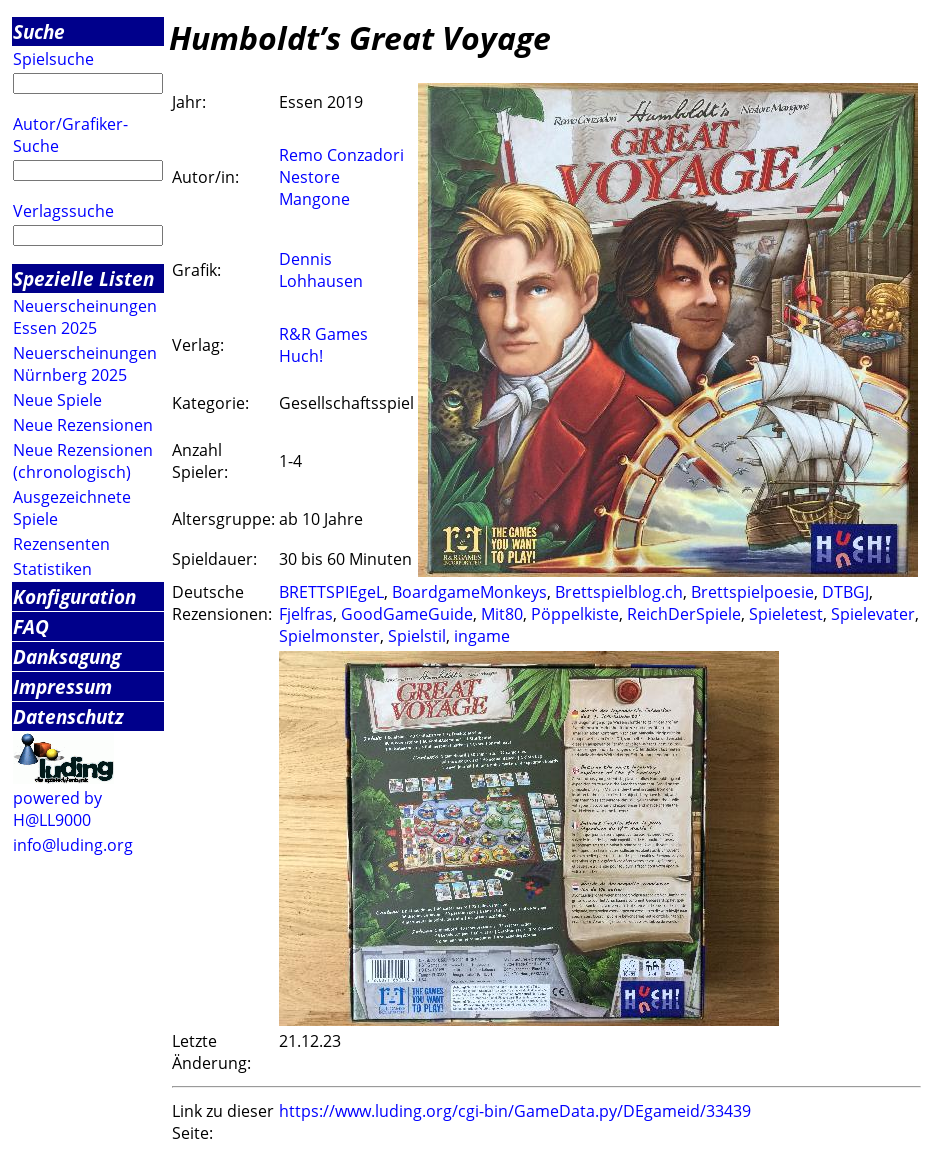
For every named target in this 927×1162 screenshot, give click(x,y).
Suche (39, 31)
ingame (482, 636)
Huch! (301, 356)
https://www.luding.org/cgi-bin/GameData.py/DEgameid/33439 (515, 1111)
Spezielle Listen (83, 278)
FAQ (31, 626)
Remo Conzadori (341, 155)
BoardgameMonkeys (469, 592)
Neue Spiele (57, 400)
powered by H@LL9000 (57, 809)
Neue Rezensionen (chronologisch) (83, 461)
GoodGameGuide (407, 614)
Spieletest (786, 614)
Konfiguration (74, 596)
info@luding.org (73, 845)
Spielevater (873, 614)
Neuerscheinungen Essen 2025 (85, 317)
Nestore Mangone (314, 188)
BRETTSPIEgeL (331, 592)
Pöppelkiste (575, 614)
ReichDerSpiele (684, 614)
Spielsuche (53, 59)
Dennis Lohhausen (321, 270)
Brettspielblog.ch (619, 592)
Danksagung (67, 656)
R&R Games (323, 334)
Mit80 (502, 614)
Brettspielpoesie (752, 592)
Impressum (62, 686)
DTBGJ (845, 592)
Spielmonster (329, 636)
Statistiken (52, 569)
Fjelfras (306, 614)
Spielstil (417, 636)
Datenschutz (68, 716)
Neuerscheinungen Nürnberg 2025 (85, 364)
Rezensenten (61, 544)
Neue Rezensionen (83, 425)
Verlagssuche (63, 211)
